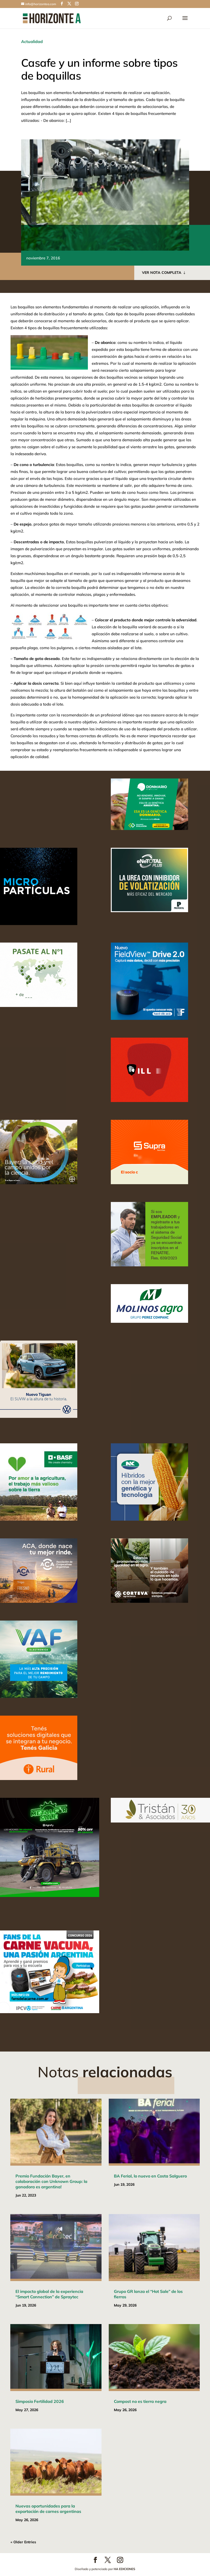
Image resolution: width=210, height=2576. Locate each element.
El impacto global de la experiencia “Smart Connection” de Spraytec (49, 2294)
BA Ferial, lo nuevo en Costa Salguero (150, 2176)
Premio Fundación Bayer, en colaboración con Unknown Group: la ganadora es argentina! (51, 2181)
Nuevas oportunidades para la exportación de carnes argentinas (48, 2508)
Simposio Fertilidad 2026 (39, 2401)
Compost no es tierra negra (140, 2401)
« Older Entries (23, 2542)
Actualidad (32, 41)
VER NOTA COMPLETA (161, 272)
